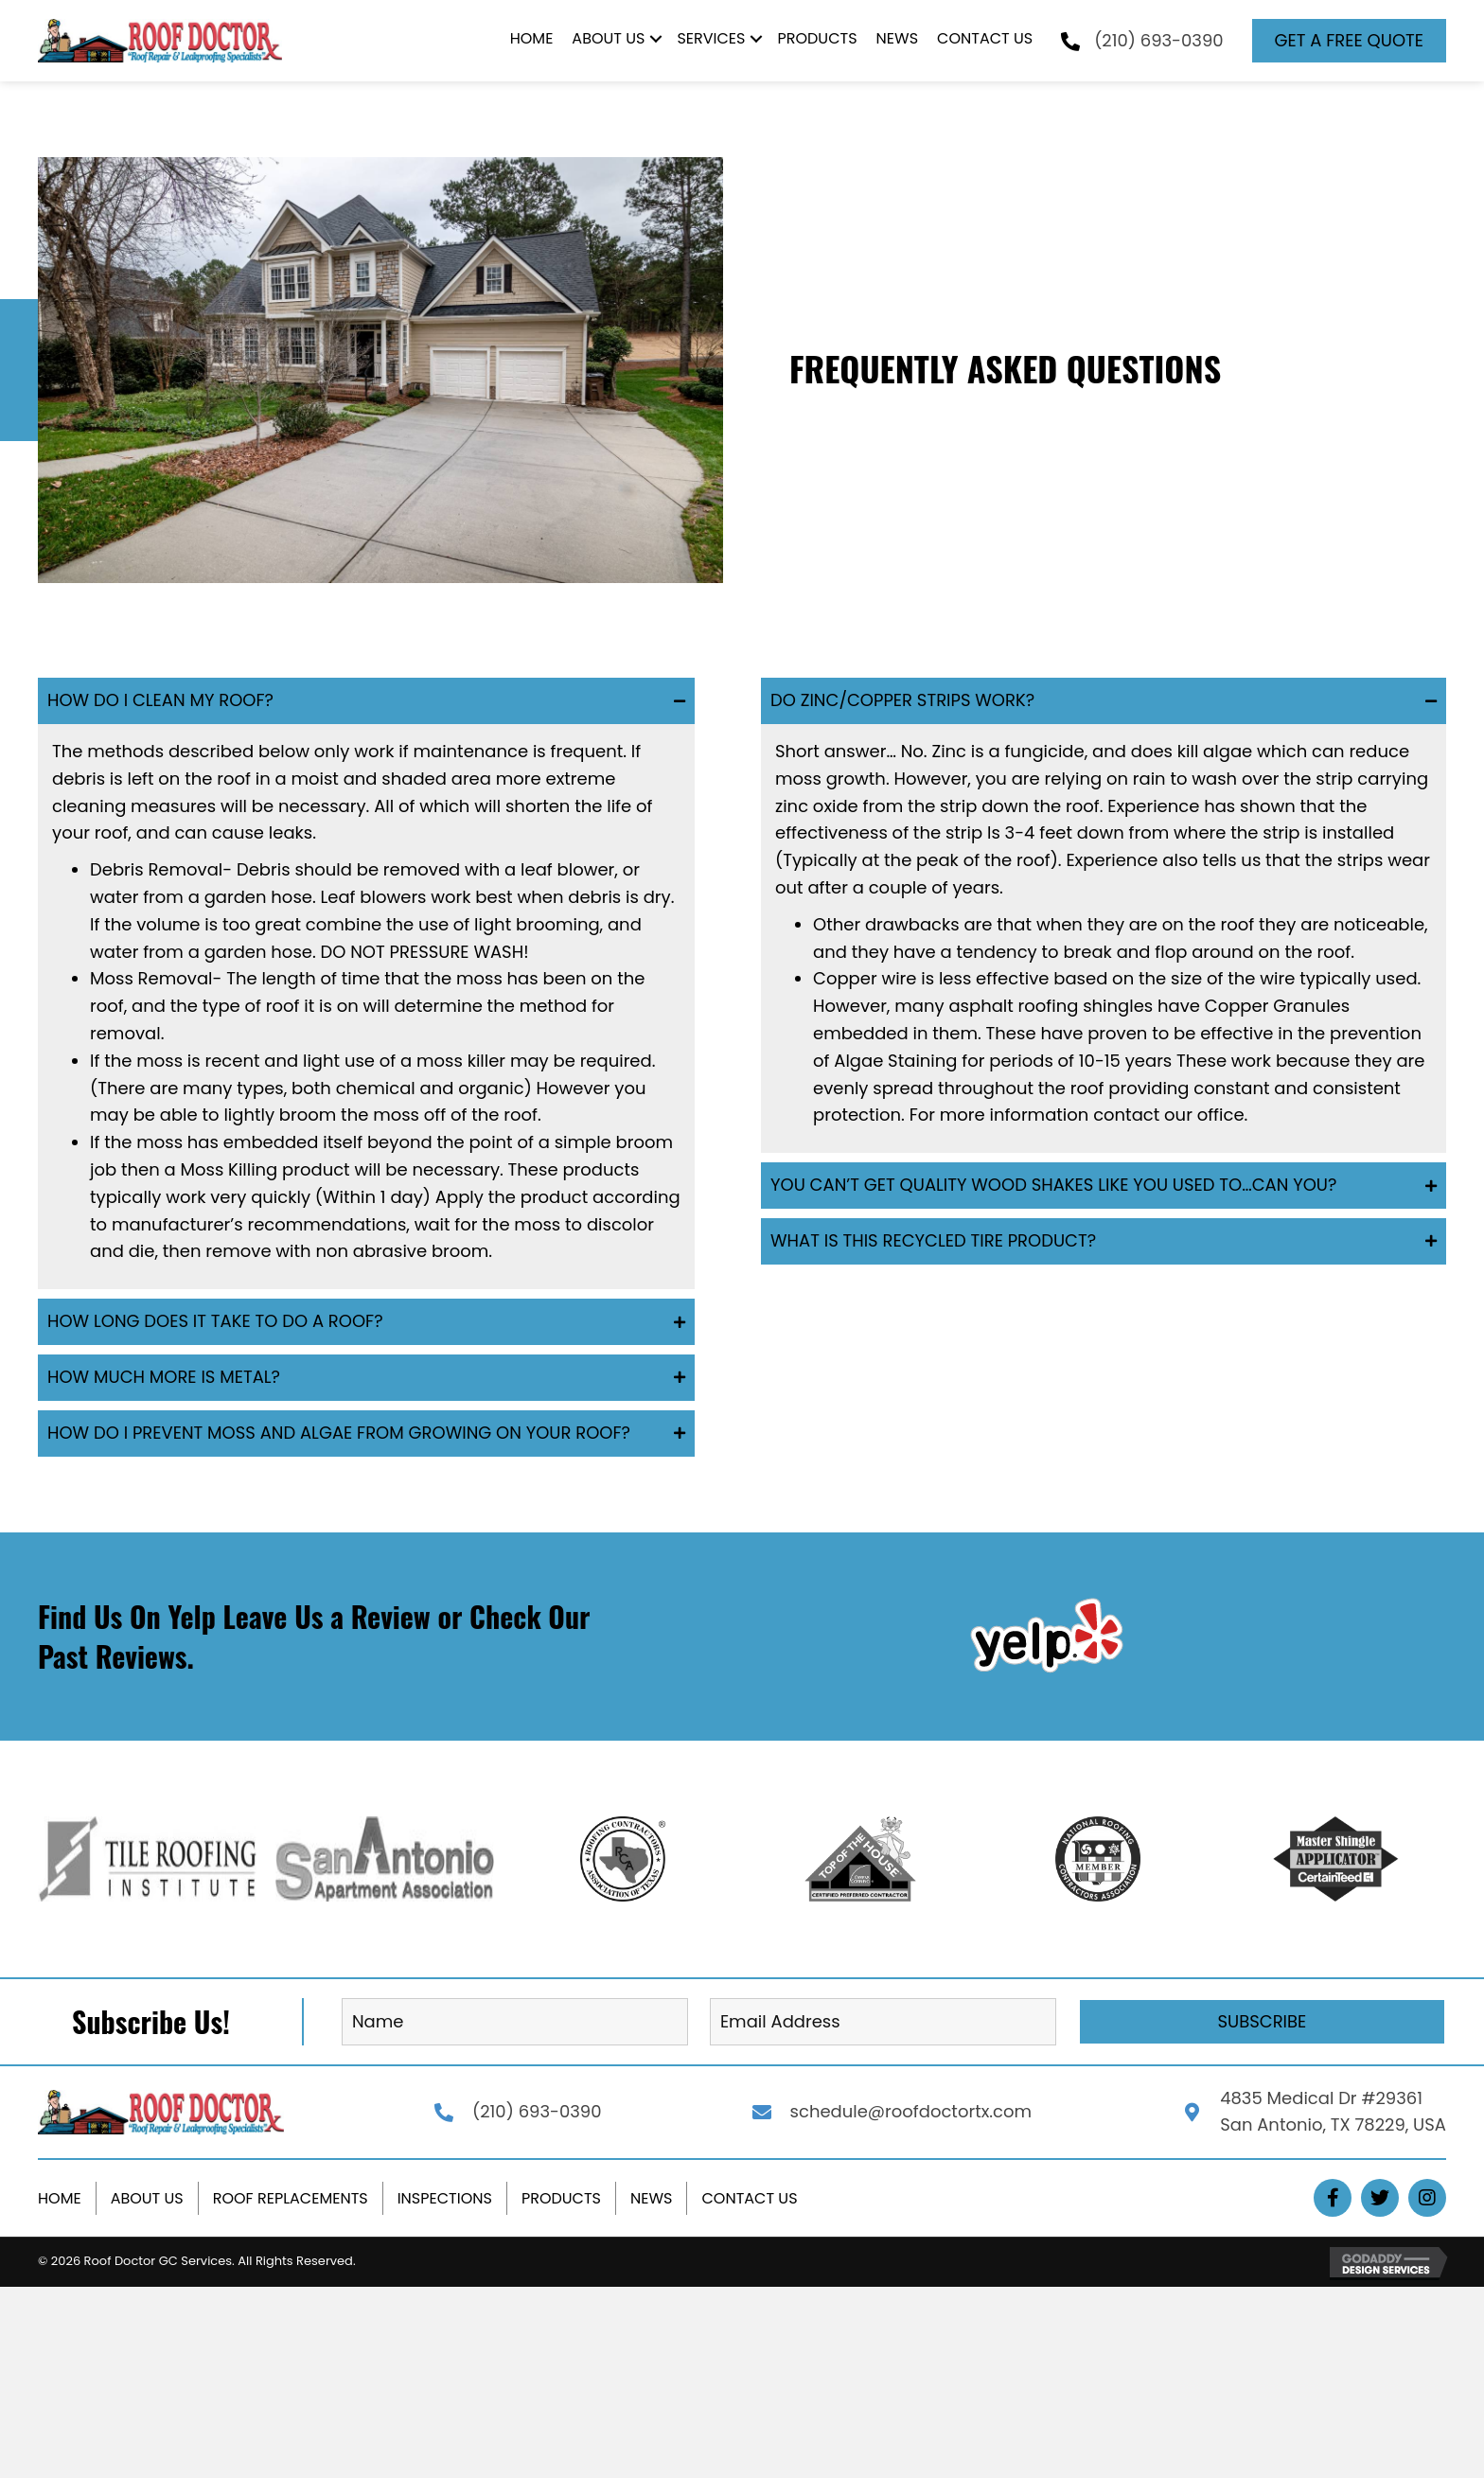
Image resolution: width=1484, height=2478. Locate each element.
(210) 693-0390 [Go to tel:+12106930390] (536, 2111)
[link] (532, 41)
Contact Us (749, 2198)
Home (59, 2198)
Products (561, 2198)
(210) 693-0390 (1158, 40)
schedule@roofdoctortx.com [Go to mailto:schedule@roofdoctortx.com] (911, 2111)
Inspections (445, 2198)
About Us (147, 2198)
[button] (1349, 40)
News (651, 2198)
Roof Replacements (290, 2198)
